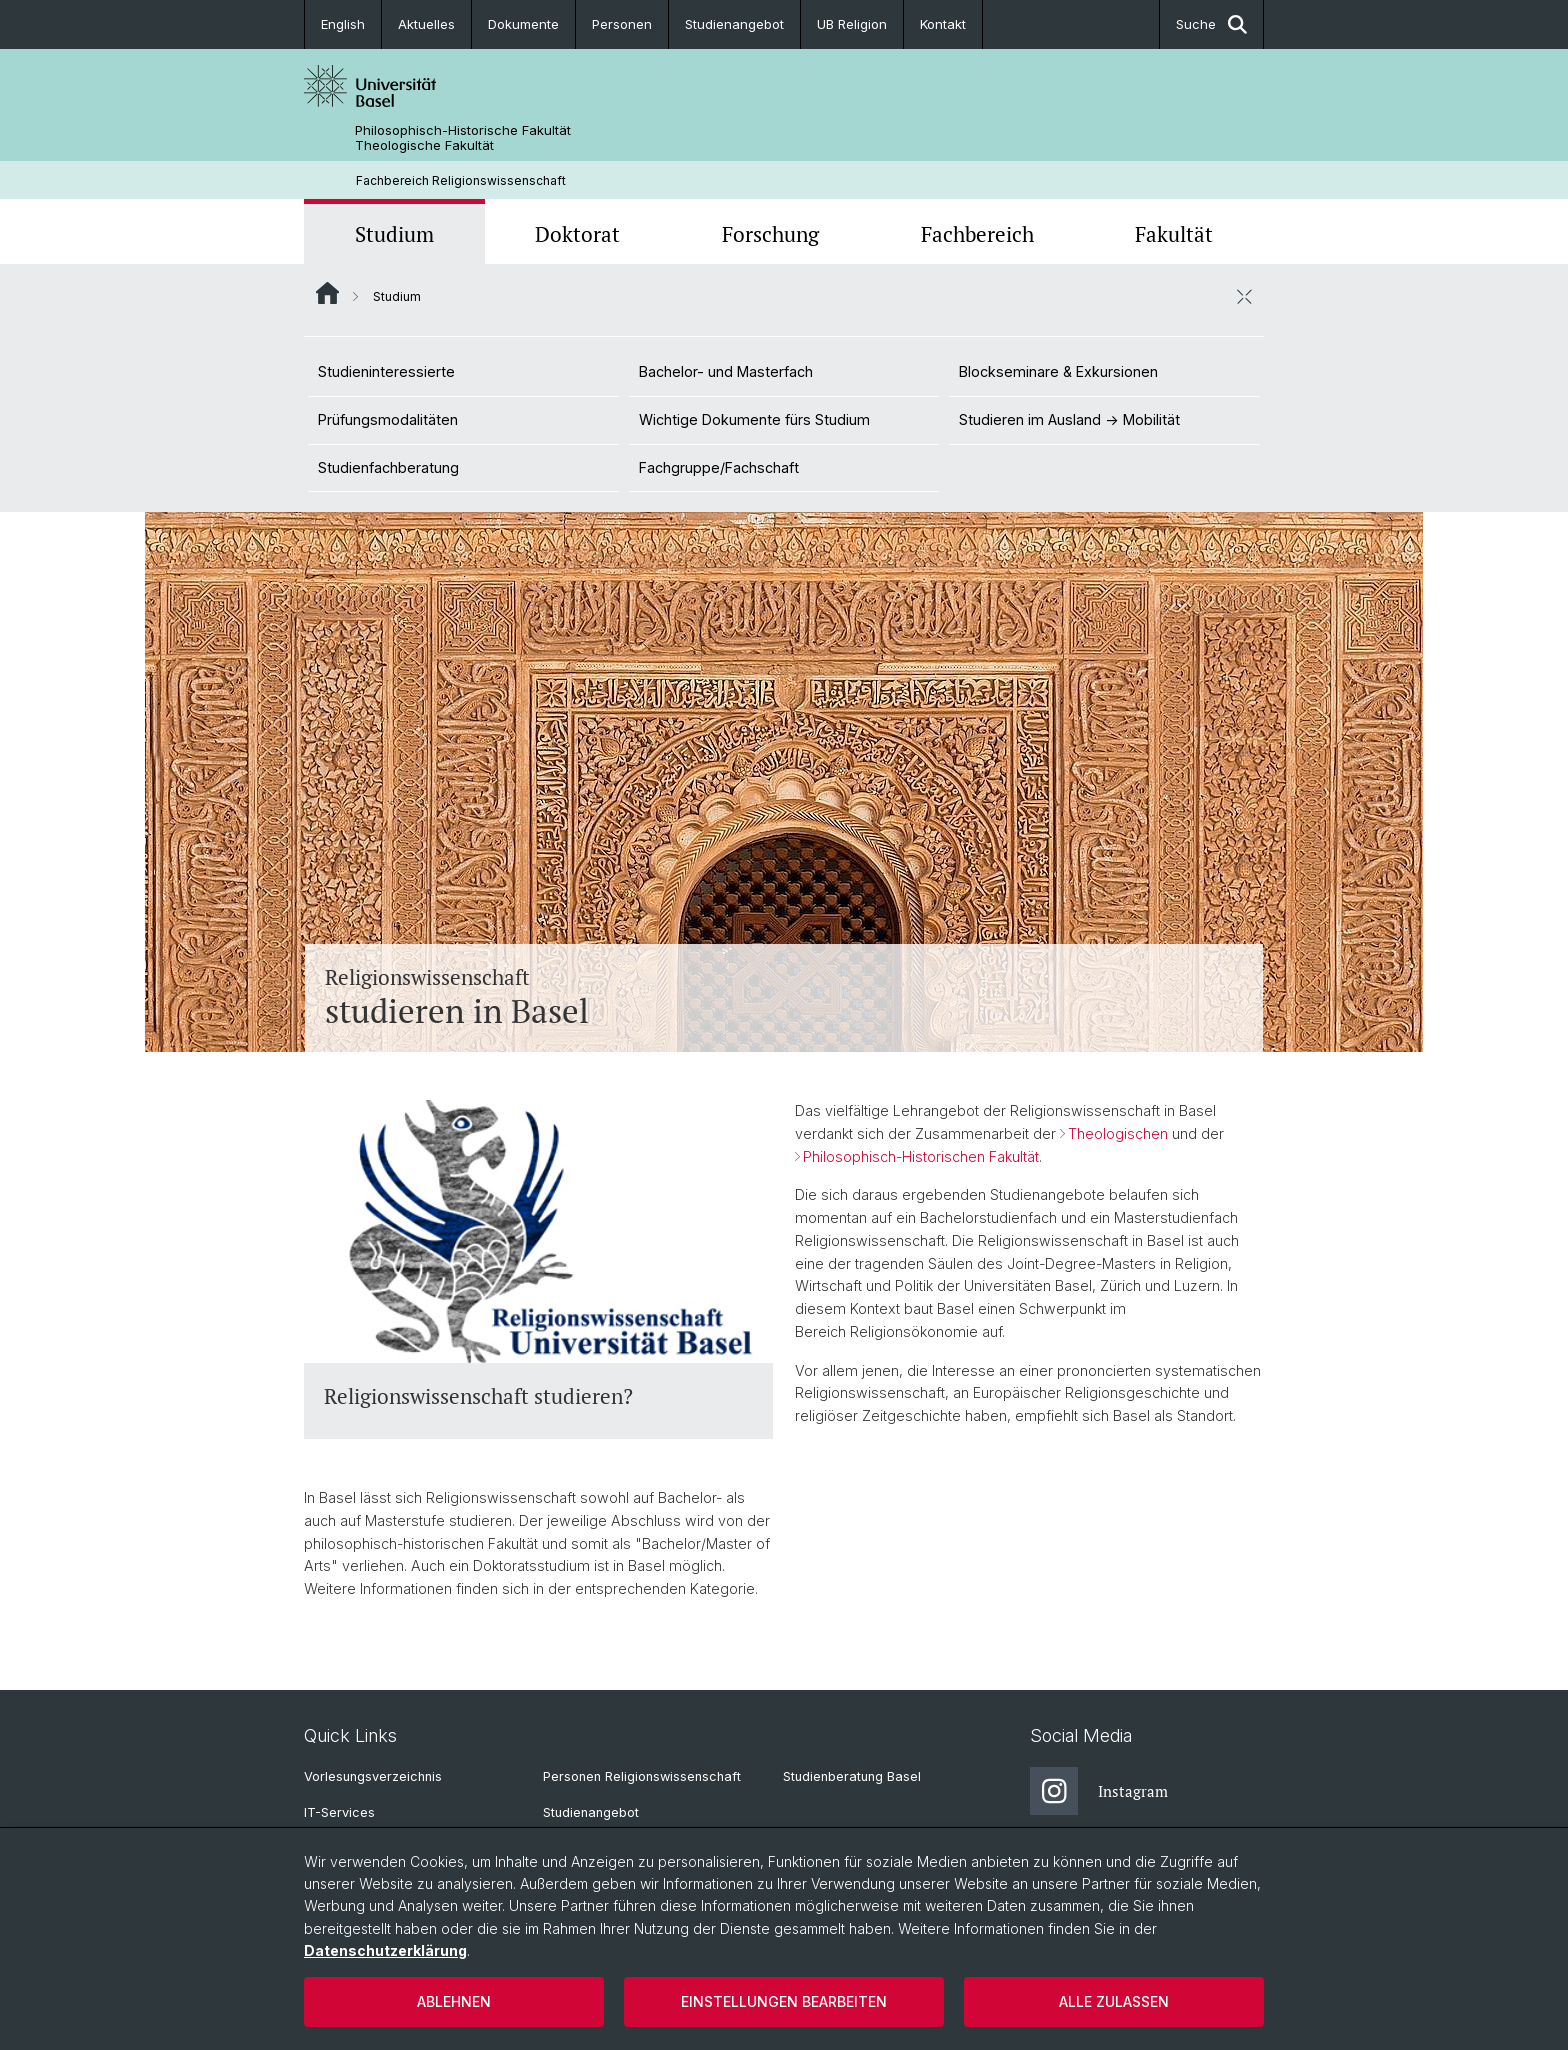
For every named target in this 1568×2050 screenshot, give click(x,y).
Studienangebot (734, 24)
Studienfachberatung (388, 467)
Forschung (770, 234)
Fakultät (1174, 234)
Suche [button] (1211, 24)
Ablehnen (454, 2001)
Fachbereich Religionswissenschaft (461, 180)
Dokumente (523, 24)
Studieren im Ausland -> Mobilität (1069, 419)
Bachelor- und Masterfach (726, 371)
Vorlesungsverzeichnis (373, 1776)
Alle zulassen (1114, 2001)
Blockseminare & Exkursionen (1058, 371)
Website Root (327, 293)
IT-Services (339, 1812)
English (343, 24)
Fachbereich (977, 234)
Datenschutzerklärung (385, 1950)
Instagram (1099, 1791)
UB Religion (852, 24)
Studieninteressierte (386, 371)
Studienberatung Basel (852, 1776)
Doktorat (577, 234)
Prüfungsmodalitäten (388, 419)
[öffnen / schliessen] (1244, 296)
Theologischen (1118, 1133)
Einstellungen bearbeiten (784, 2001)
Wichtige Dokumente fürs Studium (754, 419)
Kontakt (943, 24)
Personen (622, 24)
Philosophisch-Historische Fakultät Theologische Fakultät (463, 138)
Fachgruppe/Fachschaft (719, 467)
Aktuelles (426, 24)
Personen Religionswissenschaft (642, 1776)
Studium (394, 234)
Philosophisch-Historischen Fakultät (921, 1156)
